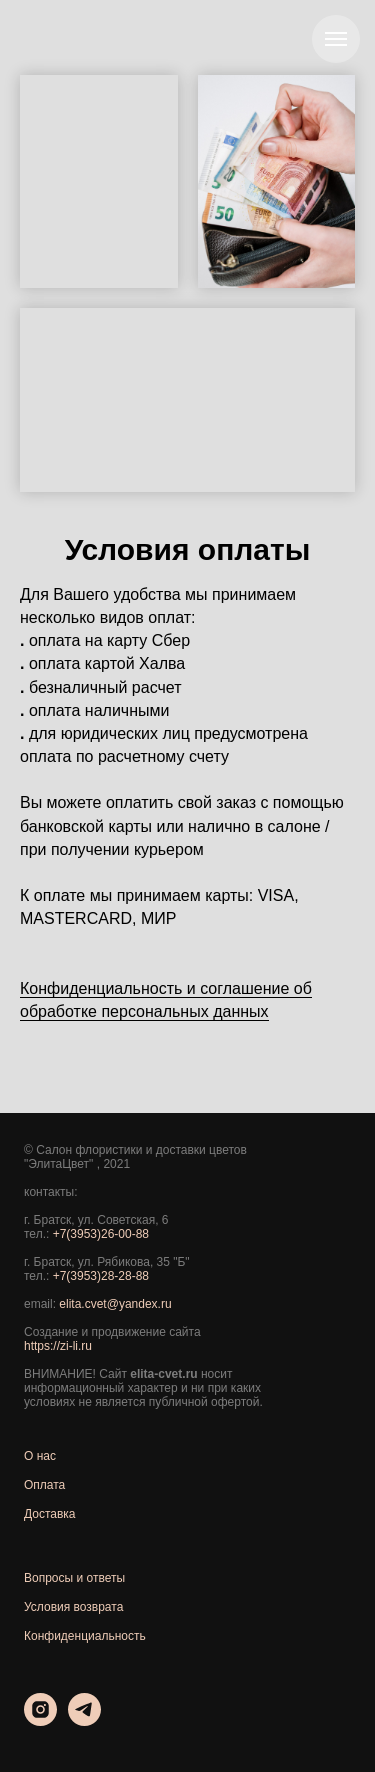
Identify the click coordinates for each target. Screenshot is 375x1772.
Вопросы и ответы (74, 1578)
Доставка (50, 1514)
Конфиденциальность (85, 1636)
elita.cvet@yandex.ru (115, 1304)
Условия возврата (73, 1607)
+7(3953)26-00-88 (101, 1234)
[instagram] (40, 1720)
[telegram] (84, 1720)
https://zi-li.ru (58, 1346)
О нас (40, 1456)
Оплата (44, 1485)
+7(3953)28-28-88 (101, 1276)
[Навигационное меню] (336, 39)
